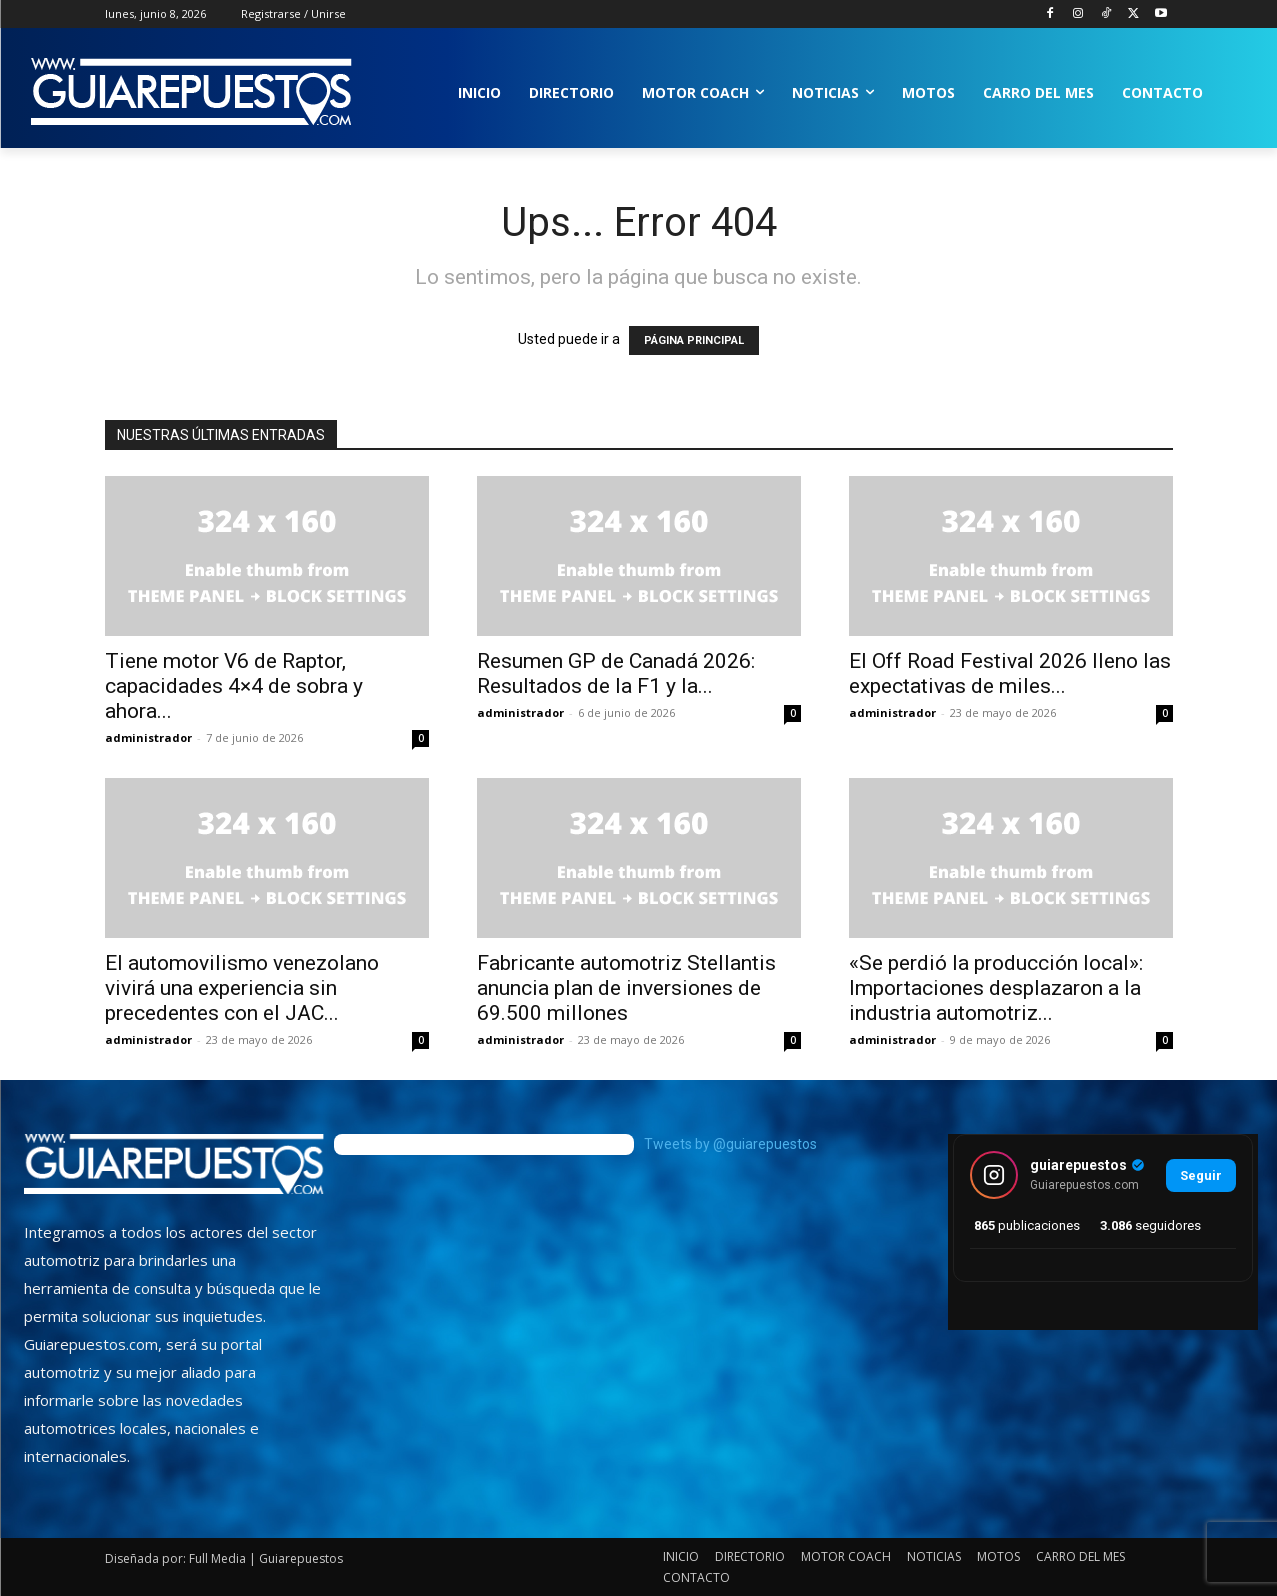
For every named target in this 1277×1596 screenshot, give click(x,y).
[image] (174, 1164)
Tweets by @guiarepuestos (730, 1144)
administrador (148, 737)
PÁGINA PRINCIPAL (694, 340)
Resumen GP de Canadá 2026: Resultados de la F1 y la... (616, 673)
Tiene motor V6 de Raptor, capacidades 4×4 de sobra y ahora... (234, 686)
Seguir (1201, 1175)
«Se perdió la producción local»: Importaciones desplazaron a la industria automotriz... (996, 988)
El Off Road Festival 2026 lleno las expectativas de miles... (1010, 673)
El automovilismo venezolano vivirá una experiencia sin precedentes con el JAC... (242, 988)
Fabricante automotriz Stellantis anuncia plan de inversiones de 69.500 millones (626, 988)
